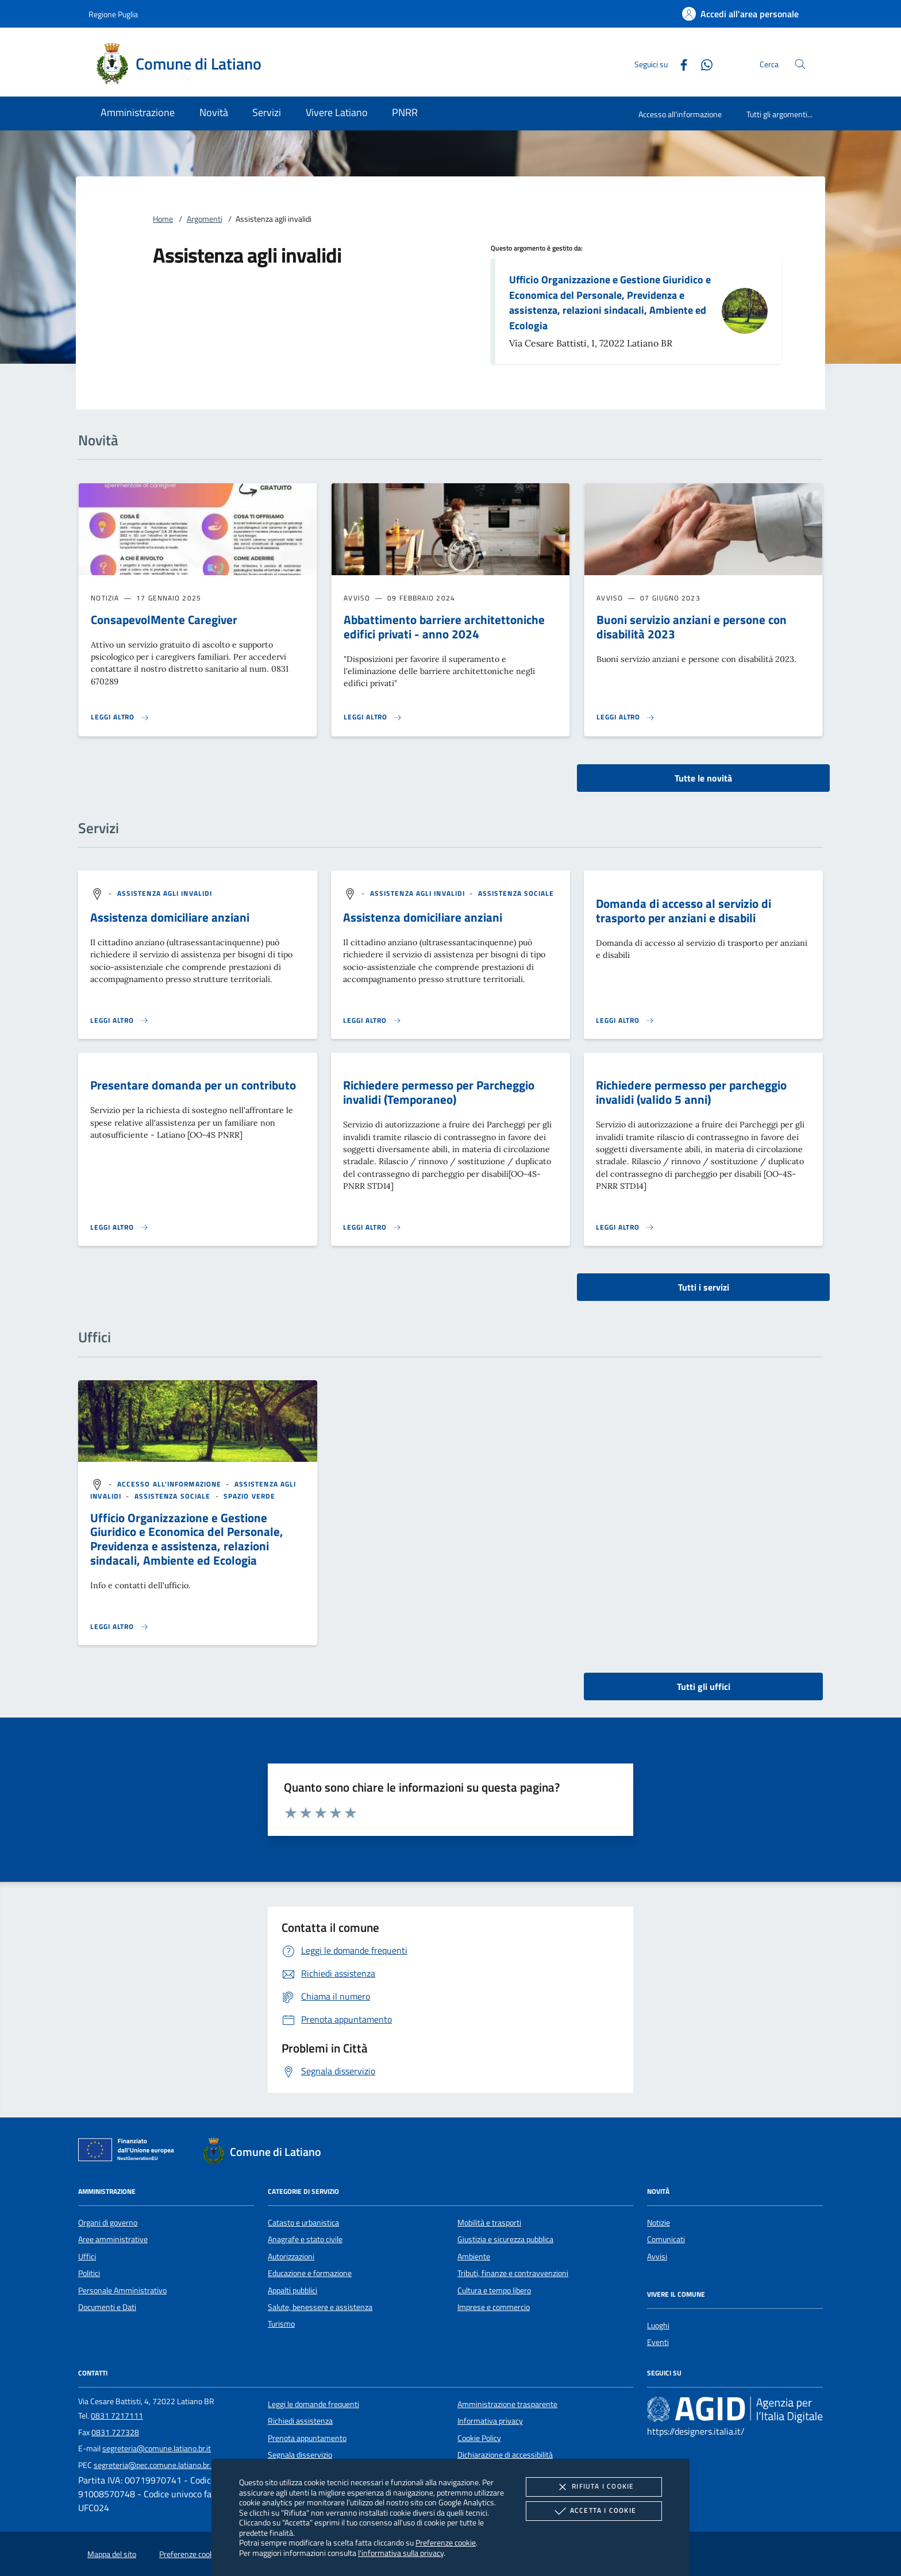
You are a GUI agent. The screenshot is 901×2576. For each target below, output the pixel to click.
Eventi (658, 2342)
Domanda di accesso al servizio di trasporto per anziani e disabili (683, 910)
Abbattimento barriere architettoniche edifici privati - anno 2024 (444, 626)
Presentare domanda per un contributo (193, 1085)
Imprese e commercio (493, 2307)
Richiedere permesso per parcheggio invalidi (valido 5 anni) (691, 1092)
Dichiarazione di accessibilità (505, 2454)
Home (163, 219)
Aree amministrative (113, 2239)
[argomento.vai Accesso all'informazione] (170, 1483)
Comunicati (666, 2239)
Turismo (281, 2323)
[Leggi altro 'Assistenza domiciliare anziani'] (119, 1020)
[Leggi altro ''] (119, 1626)
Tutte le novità (703, 778)
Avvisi (657, 2256)
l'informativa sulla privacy (401, 2553)
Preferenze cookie (445, 2542)
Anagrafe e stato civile (305, 2239)
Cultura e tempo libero (494, 2290)
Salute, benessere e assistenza (320, 2307)
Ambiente (473, 2256)
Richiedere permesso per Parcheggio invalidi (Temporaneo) (438, 1092)
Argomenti (204, 219)
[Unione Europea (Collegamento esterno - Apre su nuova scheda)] (129, 2152)
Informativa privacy (490, 2421)
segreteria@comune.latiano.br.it (156, 2448)
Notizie (658, 2222)
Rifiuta (593, 2487)
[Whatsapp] (702, 63)
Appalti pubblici (292, 2290)
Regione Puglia (113, 14)
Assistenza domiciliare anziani (169, 917)
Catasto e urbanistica (303, 2222)
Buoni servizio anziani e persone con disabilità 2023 (691, 626)
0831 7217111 (117, 2415)
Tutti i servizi (703, 1287)
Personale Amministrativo (122, 2290)
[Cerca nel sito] (800, 64)
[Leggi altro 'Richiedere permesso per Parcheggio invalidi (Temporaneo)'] (372, 1227)
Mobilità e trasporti (489, 2222)
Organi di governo (107, 2222)
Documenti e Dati (107, 2307)
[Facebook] (679, 63)
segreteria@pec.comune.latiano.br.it (154, 2465)
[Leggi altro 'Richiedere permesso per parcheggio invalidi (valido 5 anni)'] (625, 1227)
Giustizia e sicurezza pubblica (505, 2239)
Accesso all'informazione (680, 114)
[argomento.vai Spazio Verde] (249, 1496)
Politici (89, 2273)
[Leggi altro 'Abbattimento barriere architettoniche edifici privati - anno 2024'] (373, 717)
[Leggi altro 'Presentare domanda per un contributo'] (119, 1227)
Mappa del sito (111, 2554)
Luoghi (658, 2325)
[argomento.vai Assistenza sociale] (516, 893)
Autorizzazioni (291, 2256)
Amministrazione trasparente (507, 2404)
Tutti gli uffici (703, 1686)
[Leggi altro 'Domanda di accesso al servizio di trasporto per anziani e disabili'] (625, 1020)
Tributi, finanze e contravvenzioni (512, 2273)
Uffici (87, 2256)
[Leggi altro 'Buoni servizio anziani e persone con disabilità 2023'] (625, 717)
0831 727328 (115, 2432)
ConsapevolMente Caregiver (164, 619)
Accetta (594, 2511)
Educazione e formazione (310, 2273)
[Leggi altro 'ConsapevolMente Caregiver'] (120, 717)
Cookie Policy (479, 2438)
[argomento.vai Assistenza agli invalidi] (164, 893)
